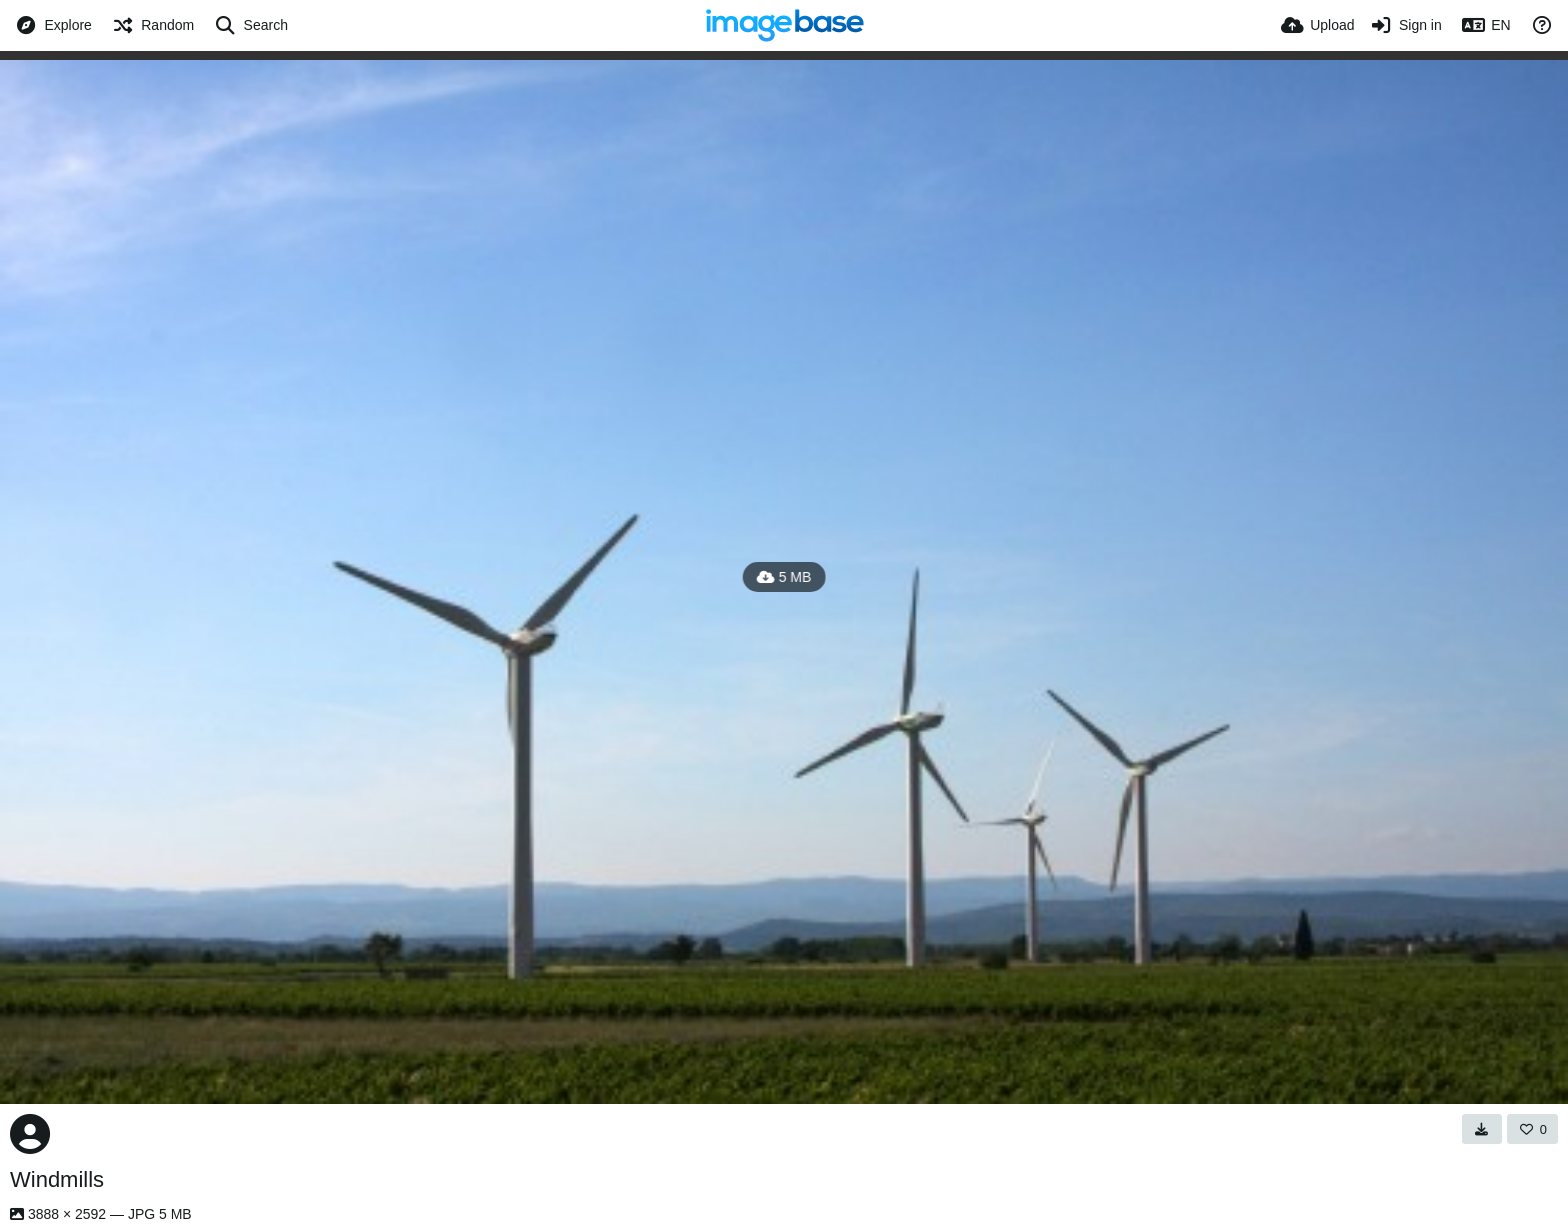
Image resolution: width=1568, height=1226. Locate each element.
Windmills (57, 1179)
